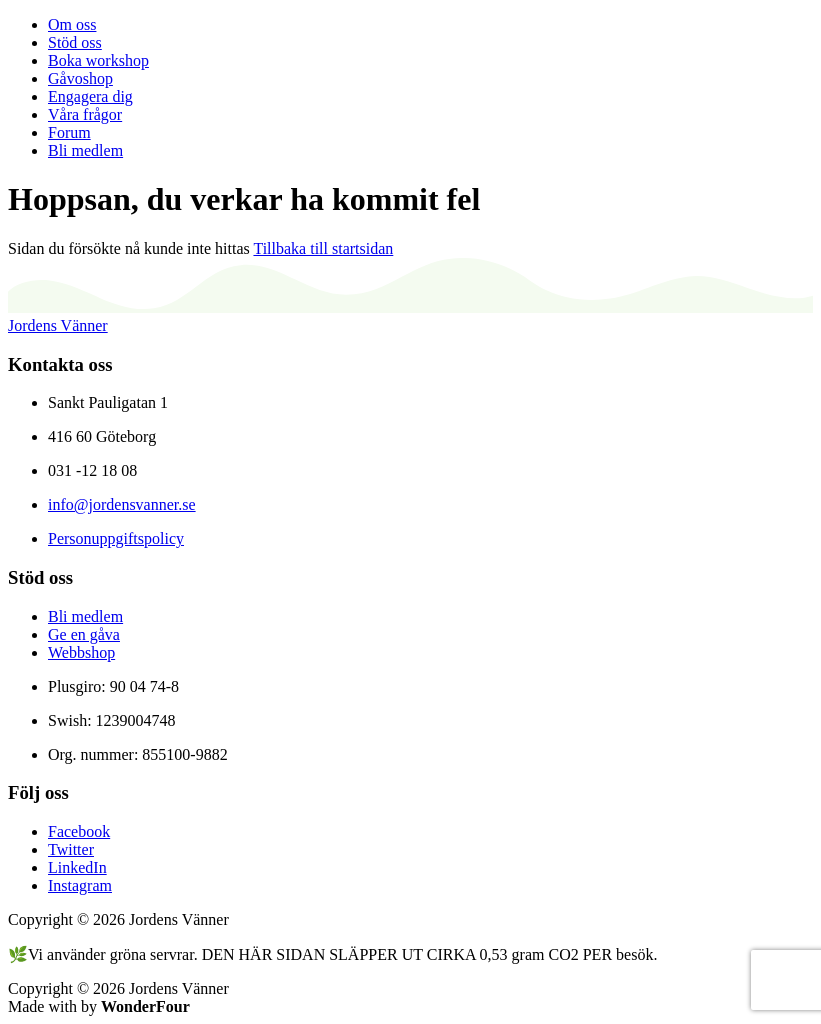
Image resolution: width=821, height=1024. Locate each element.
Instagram (80, 885)
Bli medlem (85, 150)
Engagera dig (90, 96)
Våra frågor (85, 114)
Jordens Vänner (58, 325)
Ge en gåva (84, 634)
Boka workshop (98, 60)
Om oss (72, 24)
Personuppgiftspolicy (116, 538)
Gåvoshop (80, 78)
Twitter (71, 849)
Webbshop (81, 652)
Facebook (79, 831)
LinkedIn (77, 867)
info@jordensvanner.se (122, 504)
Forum (69, 132)
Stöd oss (75, 42)
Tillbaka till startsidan (323, 248)
